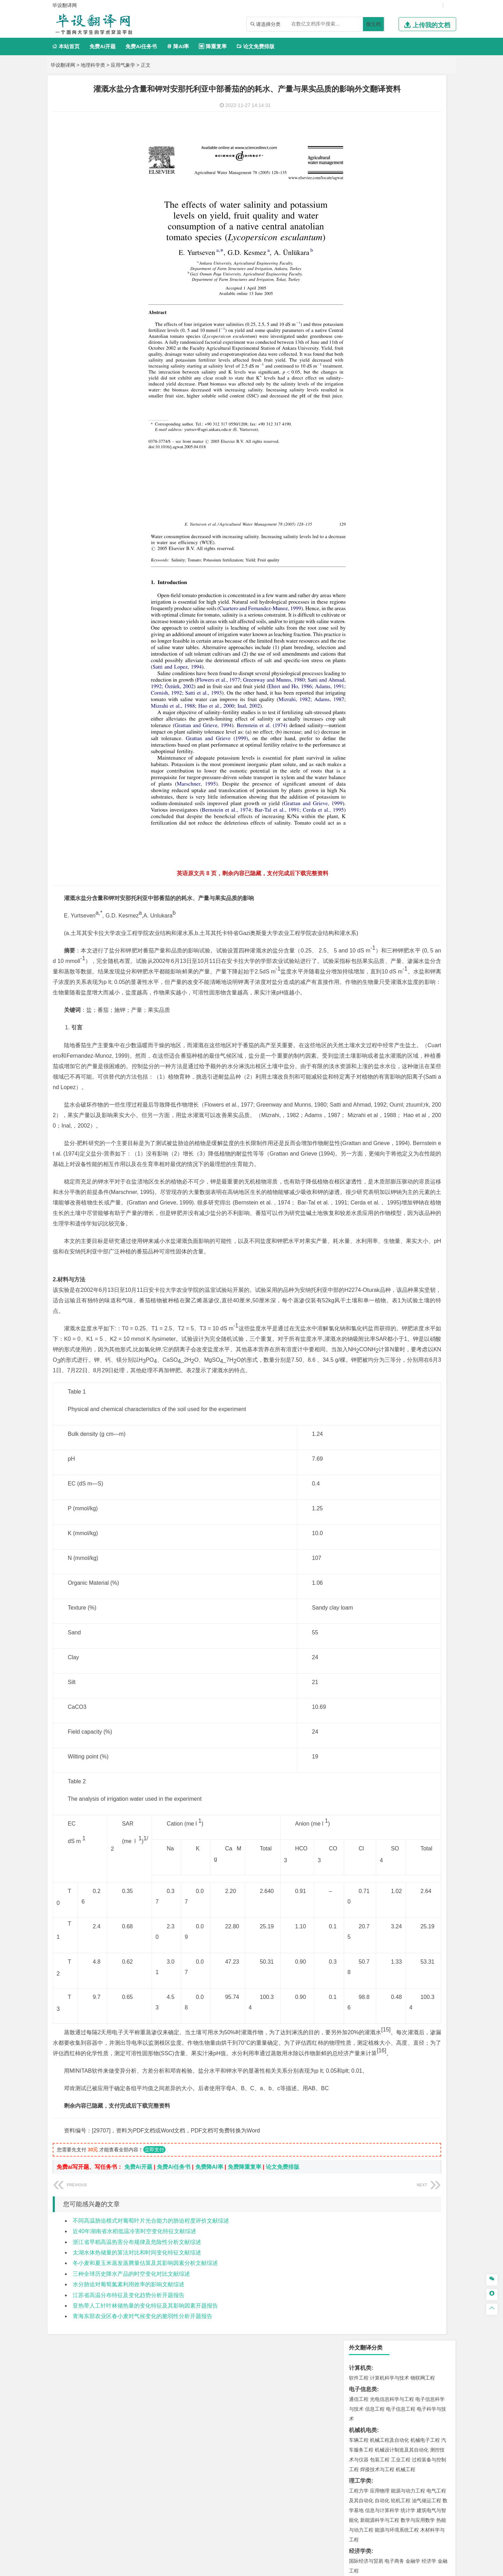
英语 (370, 368)
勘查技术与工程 (382, 656)
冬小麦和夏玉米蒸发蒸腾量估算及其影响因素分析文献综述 (145, 2386)
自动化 (382, 235)
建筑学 (356, 533)
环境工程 (359, 615)
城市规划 (359, 543)
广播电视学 (382, 378)
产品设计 (405, 739)
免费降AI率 (209, 2290)
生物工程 (386, 718)
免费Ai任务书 (141, 46)
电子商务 (394, 296)
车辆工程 (359, 175)
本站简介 (341, 2503)
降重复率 (212, 46)
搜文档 (373, 24)
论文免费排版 (255, 46)
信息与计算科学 (382, 245)
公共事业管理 (391, 337)
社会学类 (360, 770)
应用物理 (379, 226)
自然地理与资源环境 (403, 584)
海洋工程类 (363, 482)
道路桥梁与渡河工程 (392, 420)
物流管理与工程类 (371, 667)
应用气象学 (123, 65)
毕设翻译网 (63, 65)
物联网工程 (422, 113)
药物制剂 (405, 708)
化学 (402, 718)
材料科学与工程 (366, 442)
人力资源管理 (421, 337)
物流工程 (359, 677)
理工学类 (360, 216)
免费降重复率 (244, 2290)
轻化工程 (365, 718)
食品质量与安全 (366, 708)
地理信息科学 (363, 574)
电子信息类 (363, 124)
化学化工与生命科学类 (377, 689)
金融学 (413, 296)
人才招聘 (378, 2503)
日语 (433, 368)
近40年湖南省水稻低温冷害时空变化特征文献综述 (134, 2355)
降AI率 (178, 46)
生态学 (378, 802)
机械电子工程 (425, 175)
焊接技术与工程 (377, 204)
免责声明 (341, 2513)
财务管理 (379, 327)
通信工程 (359, 134)
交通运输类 (363, 410)
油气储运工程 (426, 235)
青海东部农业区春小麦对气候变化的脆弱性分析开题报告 (142, 2439)
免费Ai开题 (102, 46)
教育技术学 (414, 368)
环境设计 (359, 739)
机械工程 (405, 204)
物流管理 (379, 677)
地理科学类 (93, 65)
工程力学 (359, 226)
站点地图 (320, 2568)
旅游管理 (370, 347)
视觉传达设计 (363, 749)
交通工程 (425, 420)
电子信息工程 (400, 144)
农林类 (357, 792)
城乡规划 (436, 533)
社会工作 (389, 780)
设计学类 (360, 730)
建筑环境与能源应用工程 (418, 523)
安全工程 (389, 646)
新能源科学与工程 (379, 255)
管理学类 (360, 317)
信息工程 (375, 144)
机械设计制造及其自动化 (402, 185)
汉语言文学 (408, 378)
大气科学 (370, 584)
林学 (365, 802)
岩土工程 (359, 523)
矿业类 (357, 636)
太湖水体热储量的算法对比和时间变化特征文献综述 (137, 2376)
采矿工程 (410, 646)
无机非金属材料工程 (413, 451)
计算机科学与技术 (389, 113)
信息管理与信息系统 (413, 327)
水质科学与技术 (408, 615)
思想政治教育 (363, 780)
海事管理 (359, 492)
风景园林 (415, 749)
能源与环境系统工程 (397, 265)
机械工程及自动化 (389, 175)
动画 (442, 739)
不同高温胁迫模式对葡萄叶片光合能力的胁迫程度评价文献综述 (151, 2344)
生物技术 (436, 698)
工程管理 (415, 533)
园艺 (354, 802)
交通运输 (359, 420)
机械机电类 (363, 165)
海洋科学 (365, 502)
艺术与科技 (392, 749)
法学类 (357, 389)
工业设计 (426, 739)
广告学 (356, 368)
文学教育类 (363, 358)
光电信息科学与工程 (392, 134)
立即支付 (154, 2273)
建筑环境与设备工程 (392, 543)
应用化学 (394, 698)
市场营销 (359, 327)
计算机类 (360, 103)
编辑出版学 (388, 368)
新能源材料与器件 (379, 461)
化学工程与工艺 (366, 698)
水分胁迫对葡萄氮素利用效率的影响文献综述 (128, 2408)
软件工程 (359, 113)
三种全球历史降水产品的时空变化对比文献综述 (131, 2397)
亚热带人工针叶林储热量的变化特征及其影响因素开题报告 (145, 2429)
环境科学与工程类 (371, 605)
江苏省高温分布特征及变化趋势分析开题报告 (128, 2419)
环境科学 (379, 615)
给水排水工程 (374, 553)
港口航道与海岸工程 (392, 492)
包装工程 (379, 194)
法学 (354, 399)
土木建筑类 (363, 514)
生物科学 (418, 718)
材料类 (357, 432)
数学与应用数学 (418, 255)
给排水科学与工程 (384, 533)
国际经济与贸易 (366, 296)
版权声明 (415, 2503)
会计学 (367, 337)
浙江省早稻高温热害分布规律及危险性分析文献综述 (137, 2365)
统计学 (408, 245)
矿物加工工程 (363, 646)
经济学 (429, 296)
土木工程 (379, 523)
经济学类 (360, 286)
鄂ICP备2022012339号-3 (281, 2568)
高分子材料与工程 (420, 461)
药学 (389, 708)
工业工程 (400, 194)
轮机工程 (400, 235)
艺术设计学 (382, 739)
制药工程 (415, 698)
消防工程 (431, 646)
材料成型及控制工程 (407, 442)
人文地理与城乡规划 (402, 574)
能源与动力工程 (408, 226)
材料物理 (379, 451)
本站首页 (66, 46)
